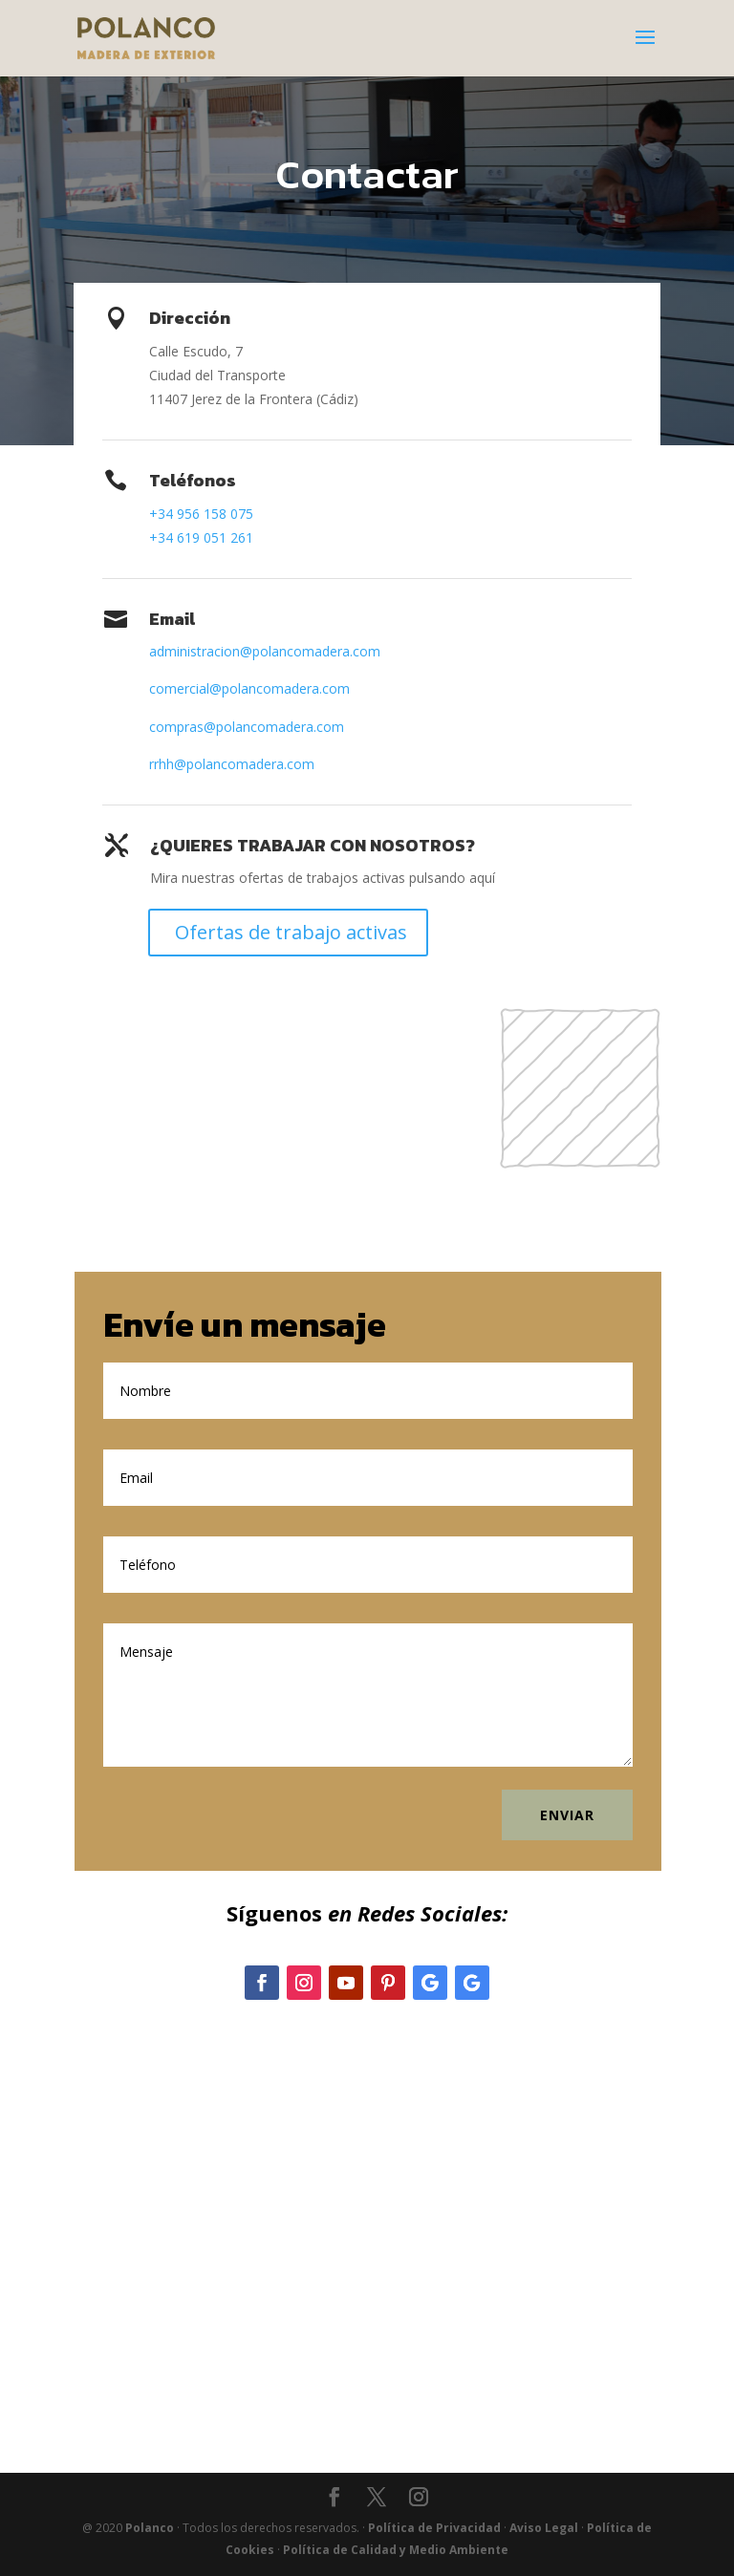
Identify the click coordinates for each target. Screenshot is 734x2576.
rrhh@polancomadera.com (231, 764)
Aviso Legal (543, 2528)
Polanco (149, 2528)
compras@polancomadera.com (246, 727)
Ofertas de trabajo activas (291, 932)
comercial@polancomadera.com (249, 688)
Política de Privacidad (434, 2528)
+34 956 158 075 (201, 513)
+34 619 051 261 (201, 537)
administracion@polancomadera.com (264, 651)
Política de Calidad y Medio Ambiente (395, 2550)
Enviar (567, 1815)
